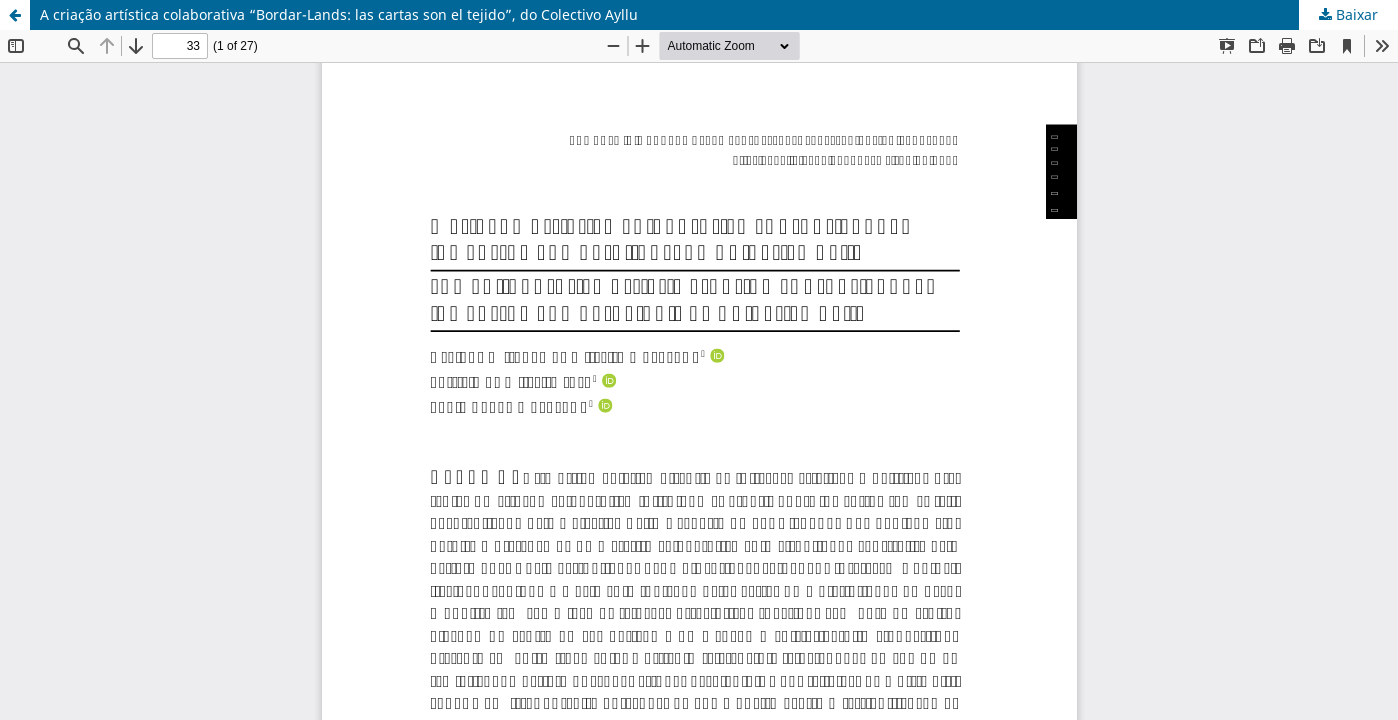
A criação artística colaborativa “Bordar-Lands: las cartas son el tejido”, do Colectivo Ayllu (339, 14)
